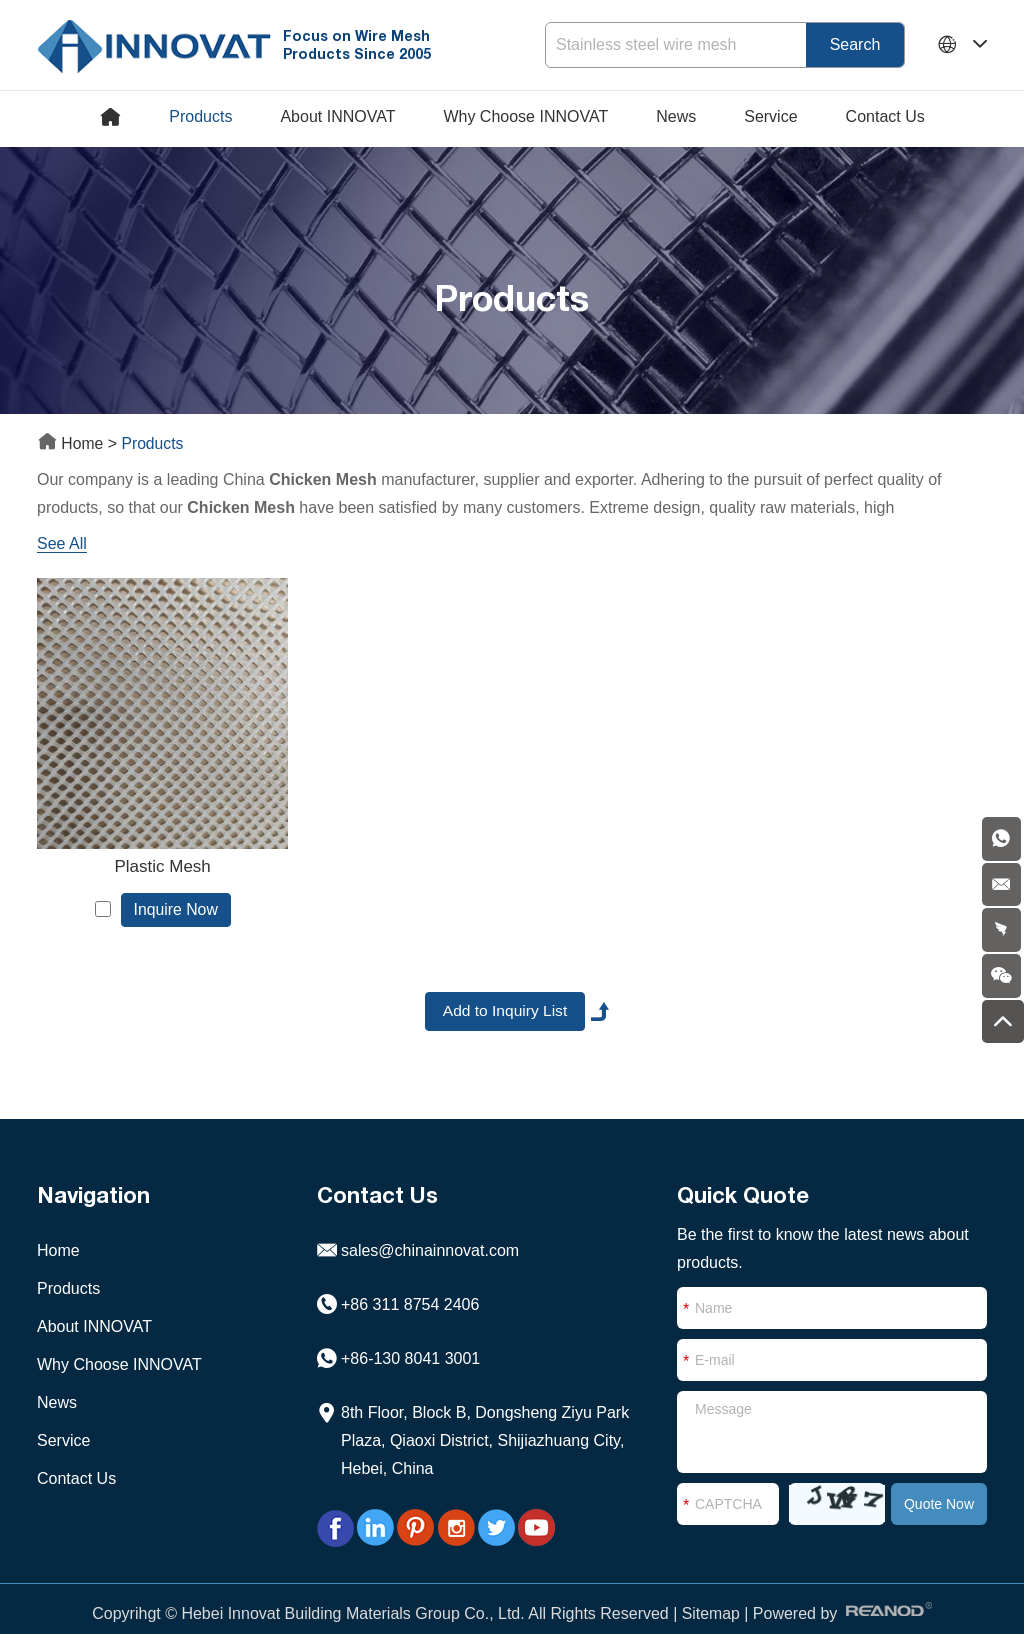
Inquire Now (164, 885)
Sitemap (710, 1591)
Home (73, 443)
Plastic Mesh (151, 842)
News (676, 116)
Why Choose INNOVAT (525, 116)
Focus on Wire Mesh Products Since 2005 (361, 44)
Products (200, 116)
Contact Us (885, 116)
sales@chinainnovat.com (430, 1228)
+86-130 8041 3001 (410, 1336)
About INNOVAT (337, 116)
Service (770, 116)
